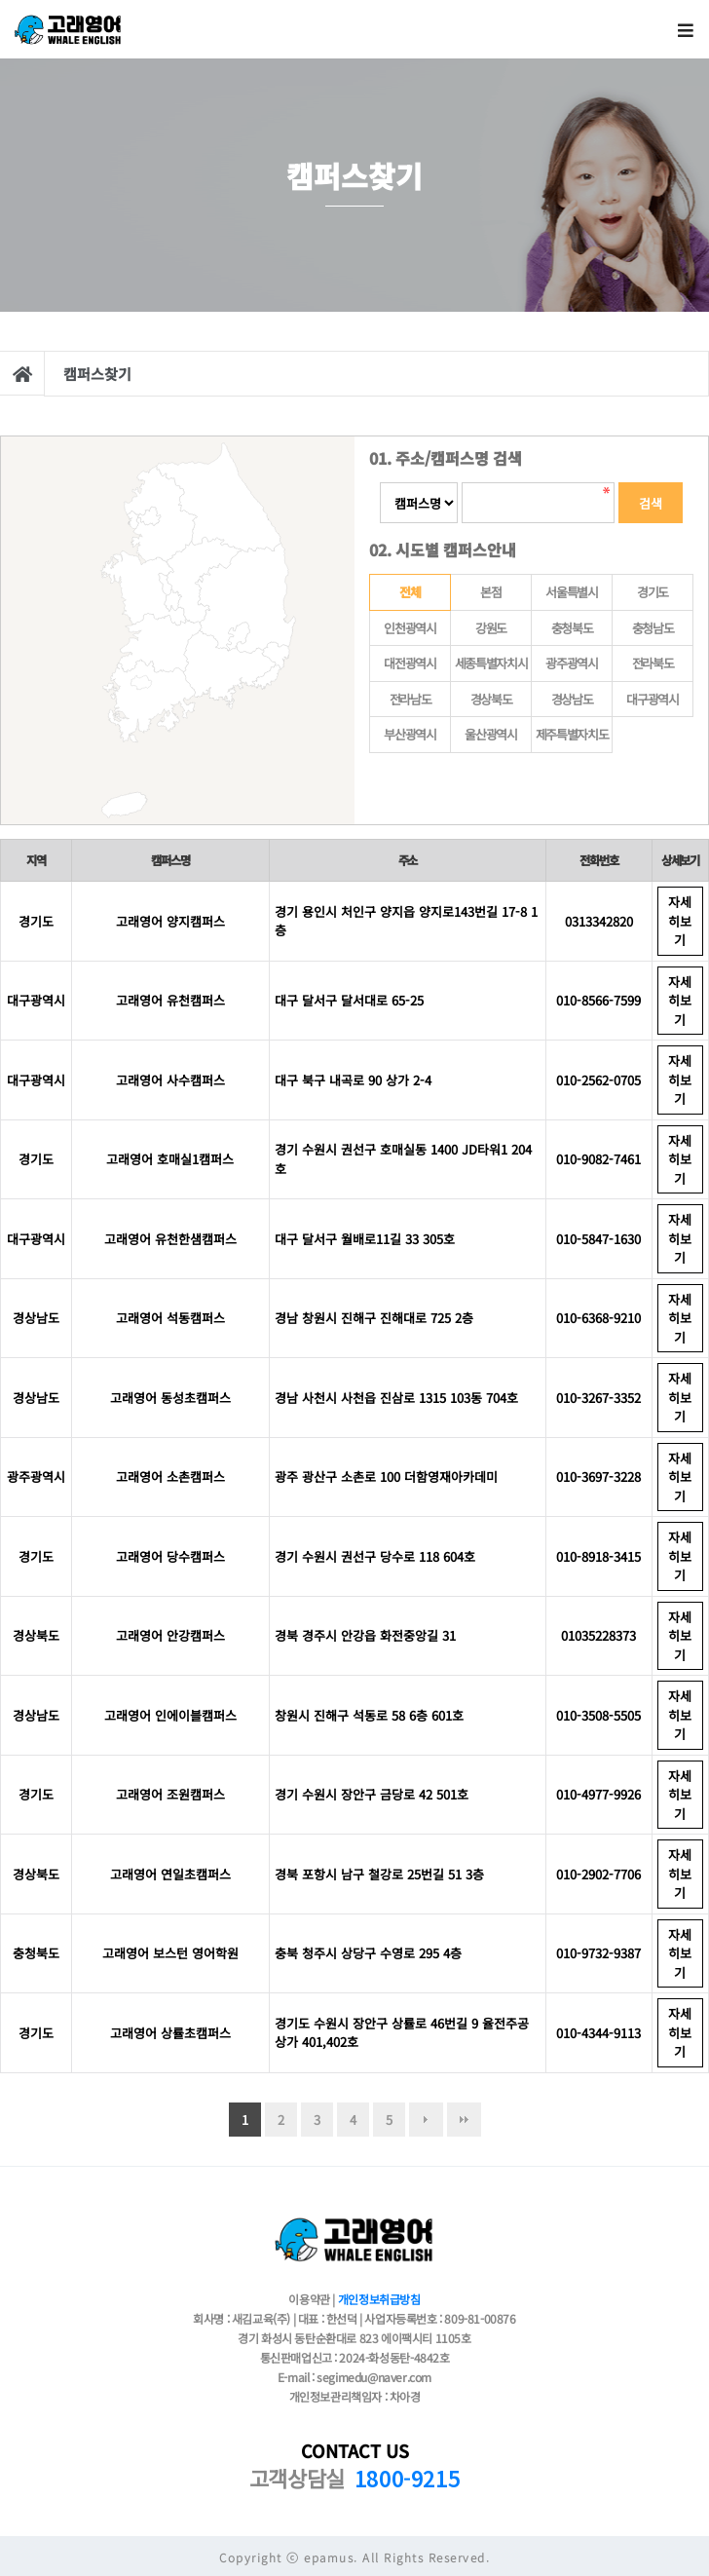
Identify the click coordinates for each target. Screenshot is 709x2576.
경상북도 (491, 699)
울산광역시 (491, 734)
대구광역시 (652, 699)
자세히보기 (679, 920)
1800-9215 (407, 2477)
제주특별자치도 (572, 734)
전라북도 (653, 663)
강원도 (490, 628)
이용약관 (308, 2299)
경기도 (652, 592)
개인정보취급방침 (379, 2299)
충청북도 (572, 628)
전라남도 (410, 699)
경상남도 (572, 699)
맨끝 (464, 2119)
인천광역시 (410, 628)
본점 (490, 592)
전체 (395, 588)
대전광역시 (410, 663)
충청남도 (653, 628)
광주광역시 (571, 663)
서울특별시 (571, 592)
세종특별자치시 (491, 663)
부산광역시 (410, 734)
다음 (426, 2119)
